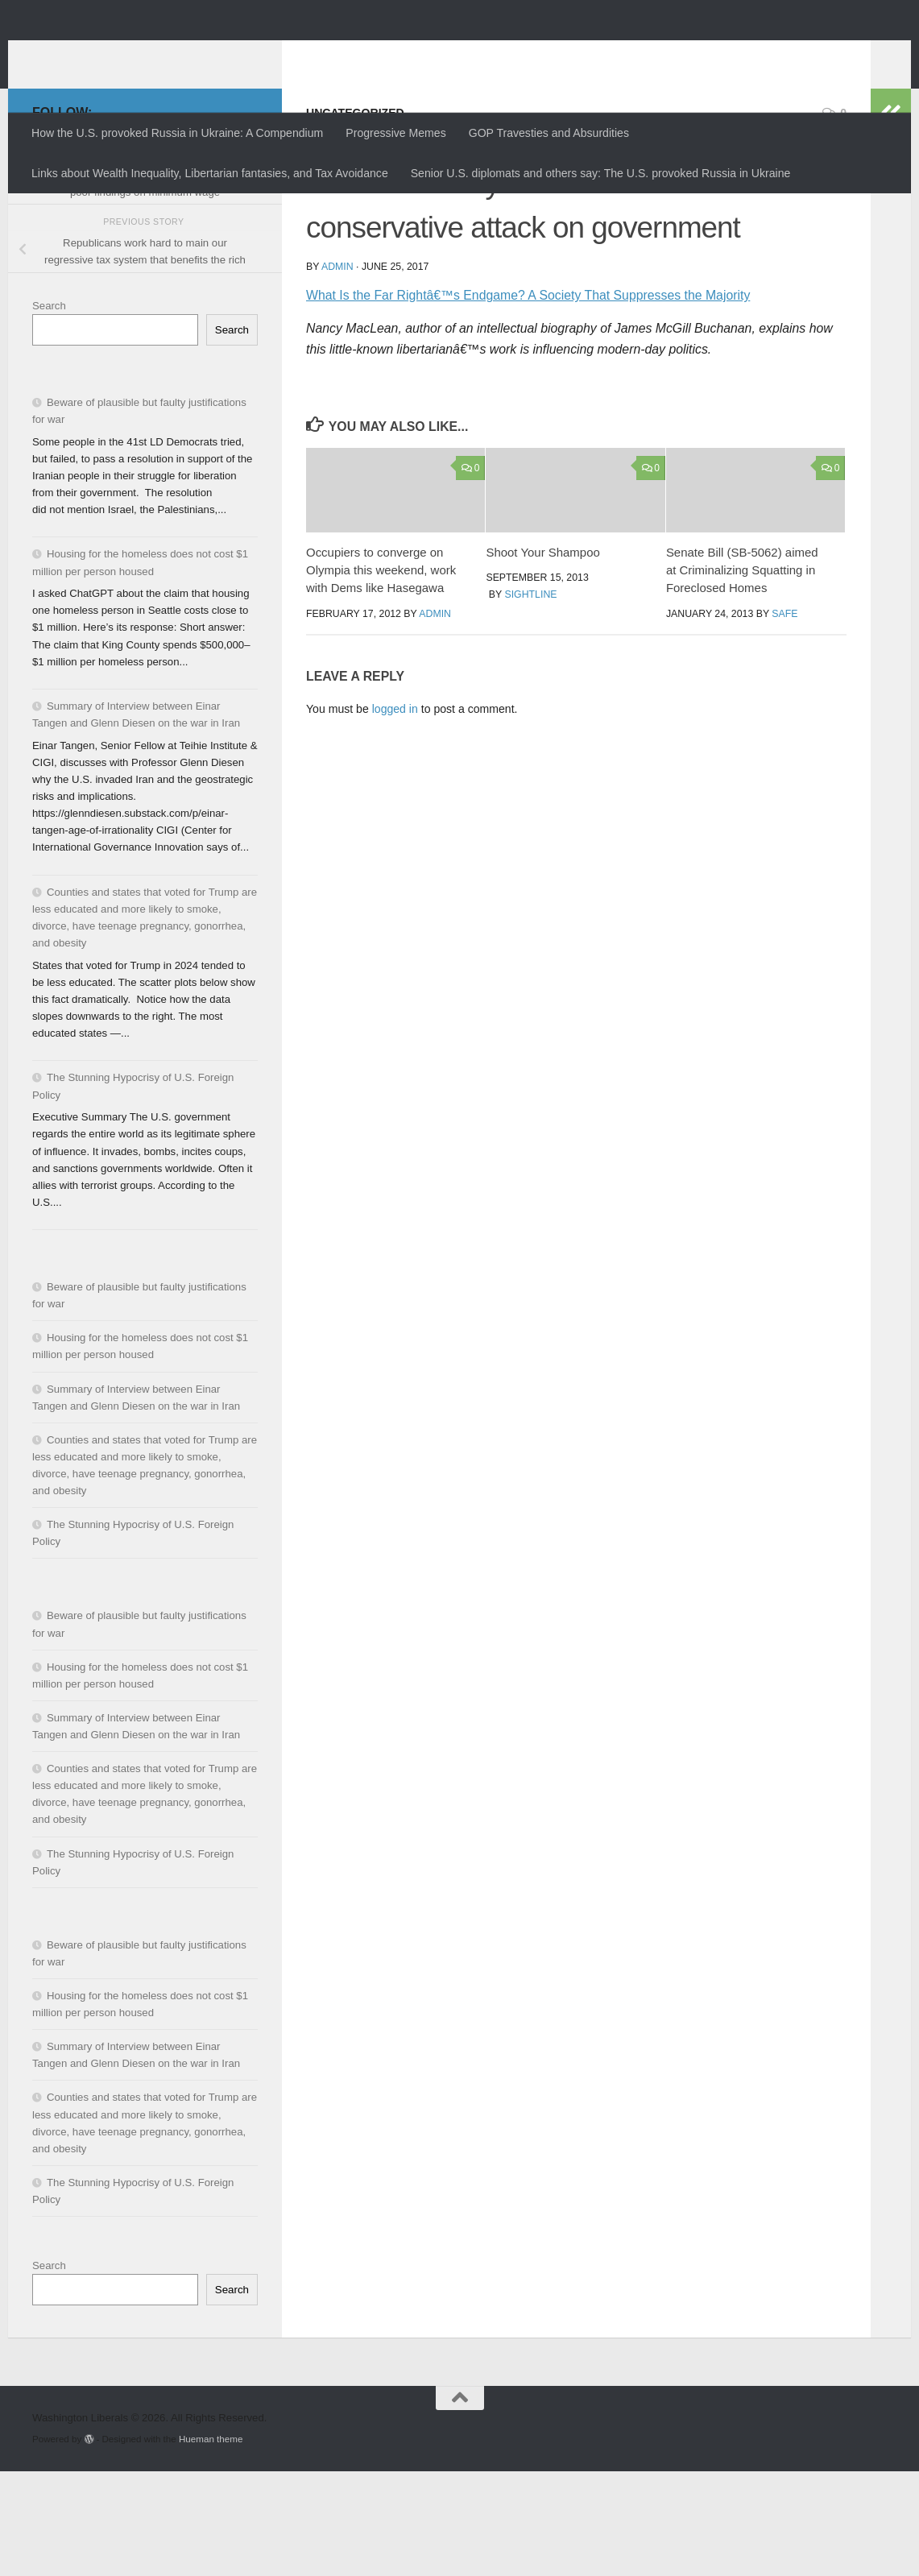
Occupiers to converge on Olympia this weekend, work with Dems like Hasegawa (381, 675)
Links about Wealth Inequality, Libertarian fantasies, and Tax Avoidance (209, 173)
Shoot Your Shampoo (542, 657)
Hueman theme (210, 2543)
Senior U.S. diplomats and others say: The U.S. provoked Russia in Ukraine (601, 173)
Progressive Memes (395, 132)
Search (49, 410)
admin (337, 371)
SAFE (784, 718)
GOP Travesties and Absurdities (549, 132)
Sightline (530, 699)
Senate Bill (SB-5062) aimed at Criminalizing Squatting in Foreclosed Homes (742, 675)
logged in (395, 813)
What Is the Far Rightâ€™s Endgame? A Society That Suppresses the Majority (528, 400)
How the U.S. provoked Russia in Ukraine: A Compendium (177, 132)
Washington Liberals (174, 52)
